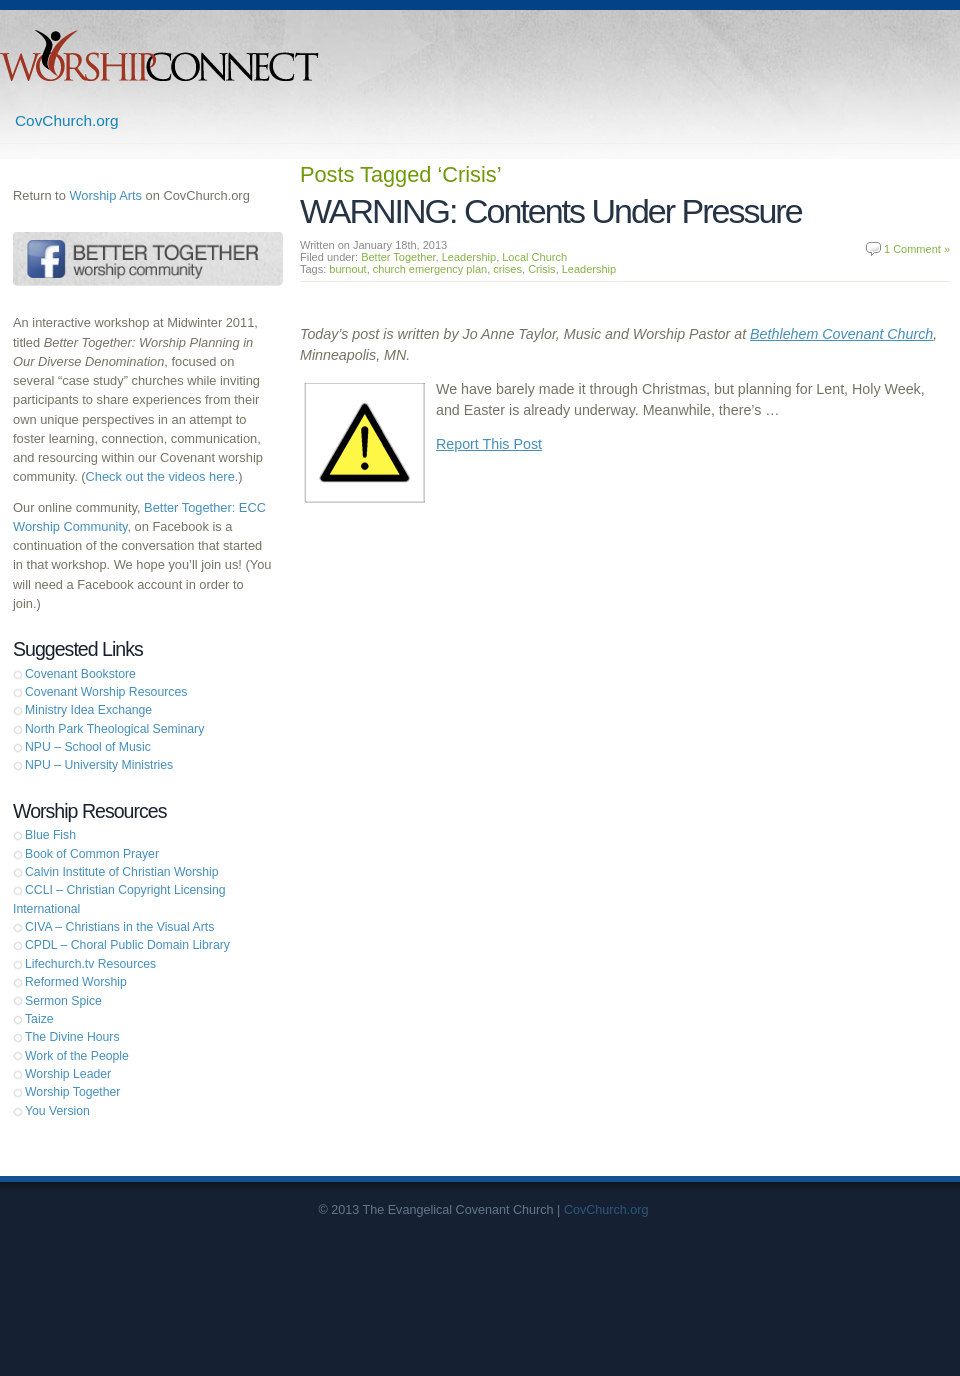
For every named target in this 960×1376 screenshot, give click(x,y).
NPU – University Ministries (99, 765)
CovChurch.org (67, 120)
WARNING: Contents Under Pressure (551, 211)
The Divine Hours (72, 1037)
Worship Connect (159, 55)
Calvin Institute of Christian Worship (122, 872)
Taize (39, 1019)
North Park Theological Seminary (114, 729)
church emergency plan (430, 269)
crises (507, 269)
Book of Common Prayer (92, 854)
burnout (347, 269)
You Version (57, 1111)
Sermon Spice (63, 1001)
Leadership (469, 257)
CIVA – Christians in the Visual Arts (119, 927)
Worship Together (72, 1092)
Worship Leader (68, 1074)
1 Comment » (917, 249)
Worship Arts (105, 195)
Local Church (534, 257)
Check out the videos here (160, 476)
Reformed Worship (76, 982)
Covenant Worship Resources (106, 692)
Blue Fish (50, 835)
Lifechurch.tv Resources (90, 964)
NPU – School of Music (88, 747)
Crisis (542, 269)
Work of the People (77, 1056)
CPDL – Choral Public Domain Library (127, 945)
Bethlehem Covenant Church (841, 334)
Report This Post (489, 444)
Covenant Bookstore (80, 674)
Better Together (398, 257)
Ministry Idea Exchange (88, 710)
